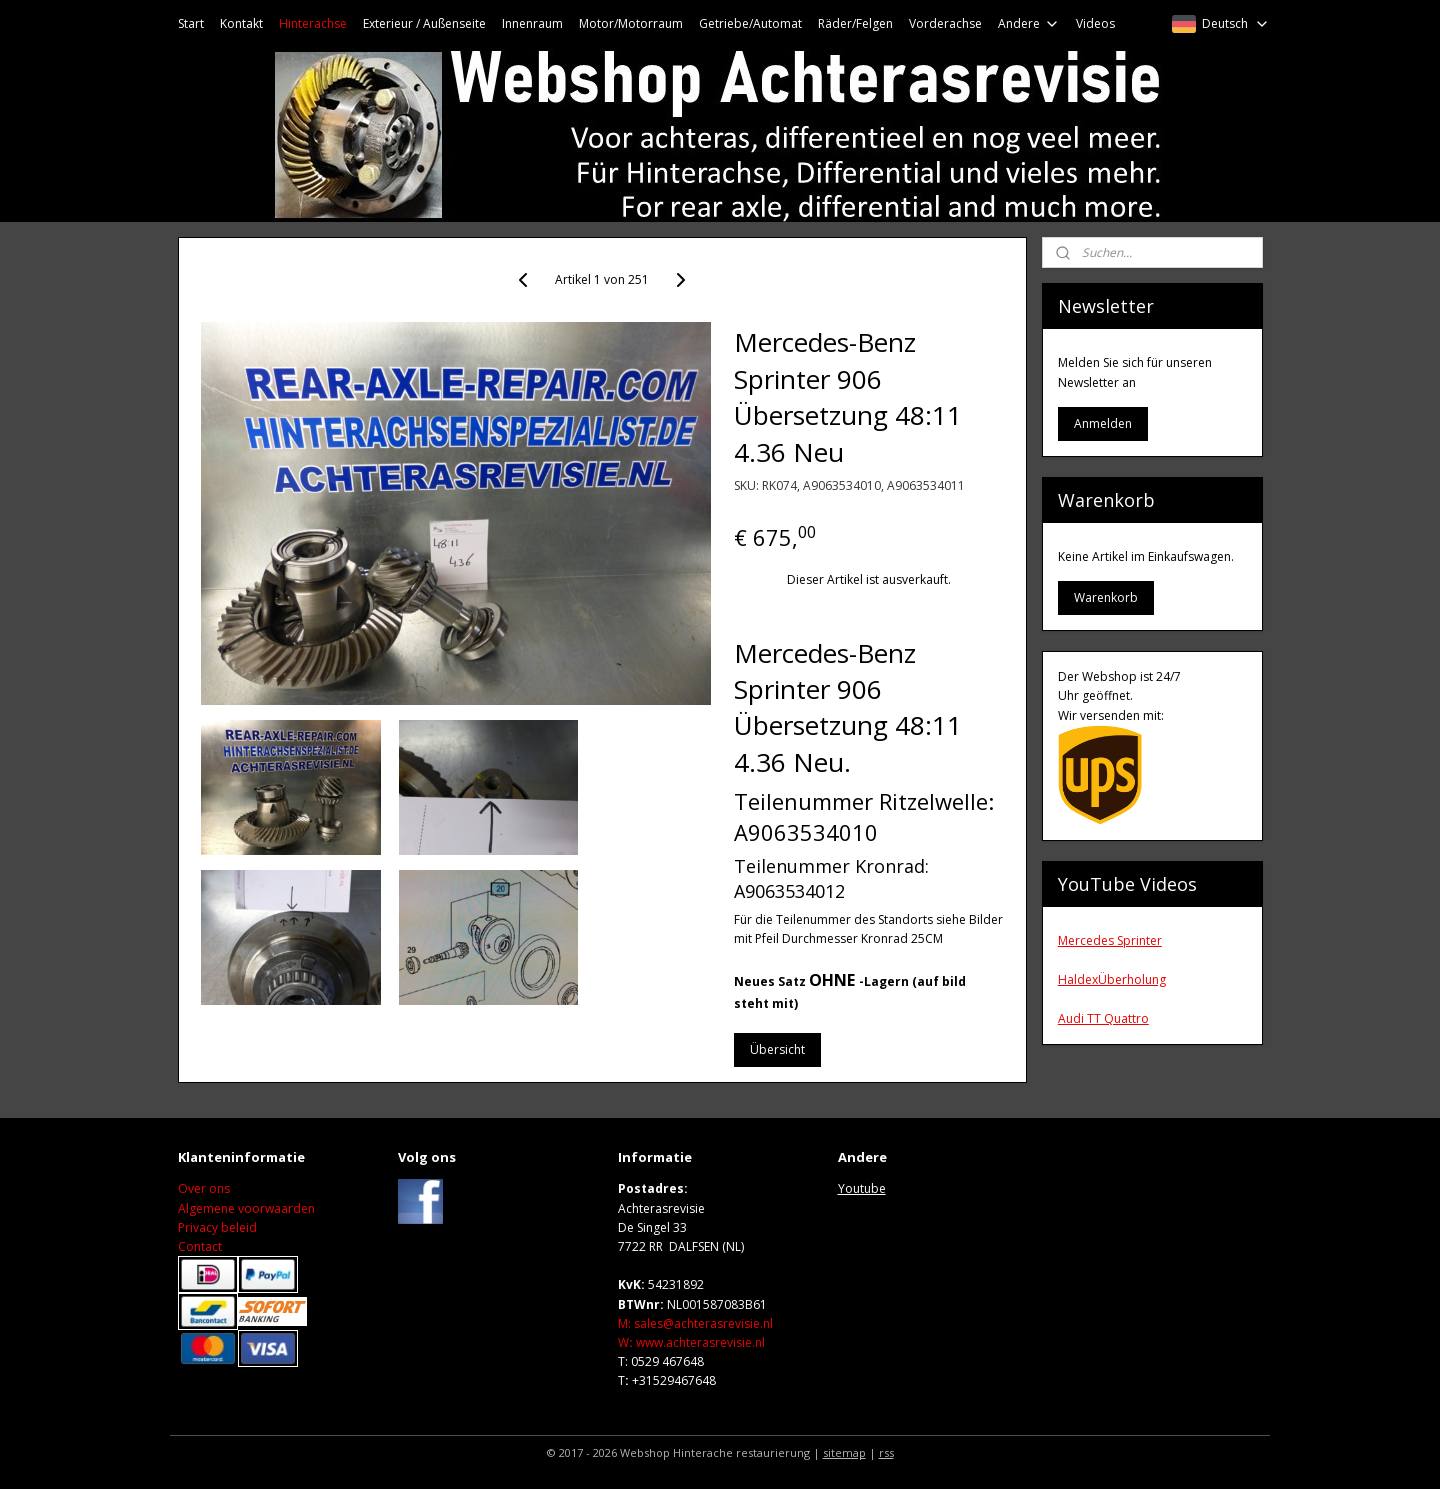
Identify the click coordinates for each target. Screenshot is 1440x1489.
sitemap (844, 1452)
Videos (1095, 23)
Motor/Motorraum (631, 23)
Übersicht (777, 1049)
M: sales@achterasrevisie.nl (695, 1323)
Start (191, 23)
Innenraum (532, 23)
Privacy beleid (217, 1227)
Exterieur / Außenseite (424, 23)
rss (886, 1452)
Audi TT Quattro (1103, 1018)
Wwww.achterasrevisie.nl (691, 1342)
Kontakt (241, 23)
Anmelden (1103, 423)
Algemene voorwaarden (246, 1208)
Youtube (862, 1188)
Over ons (204, 1188)
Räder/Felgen (855, 23)
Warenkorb (1106, 597)
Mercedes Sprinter (1110, 940)
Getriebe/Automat (750, 23)
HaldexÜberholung (1112, 979)
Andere (1029, 23)
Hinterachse (313, 23)
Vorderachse (945, 23)
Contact (200, 1246)
